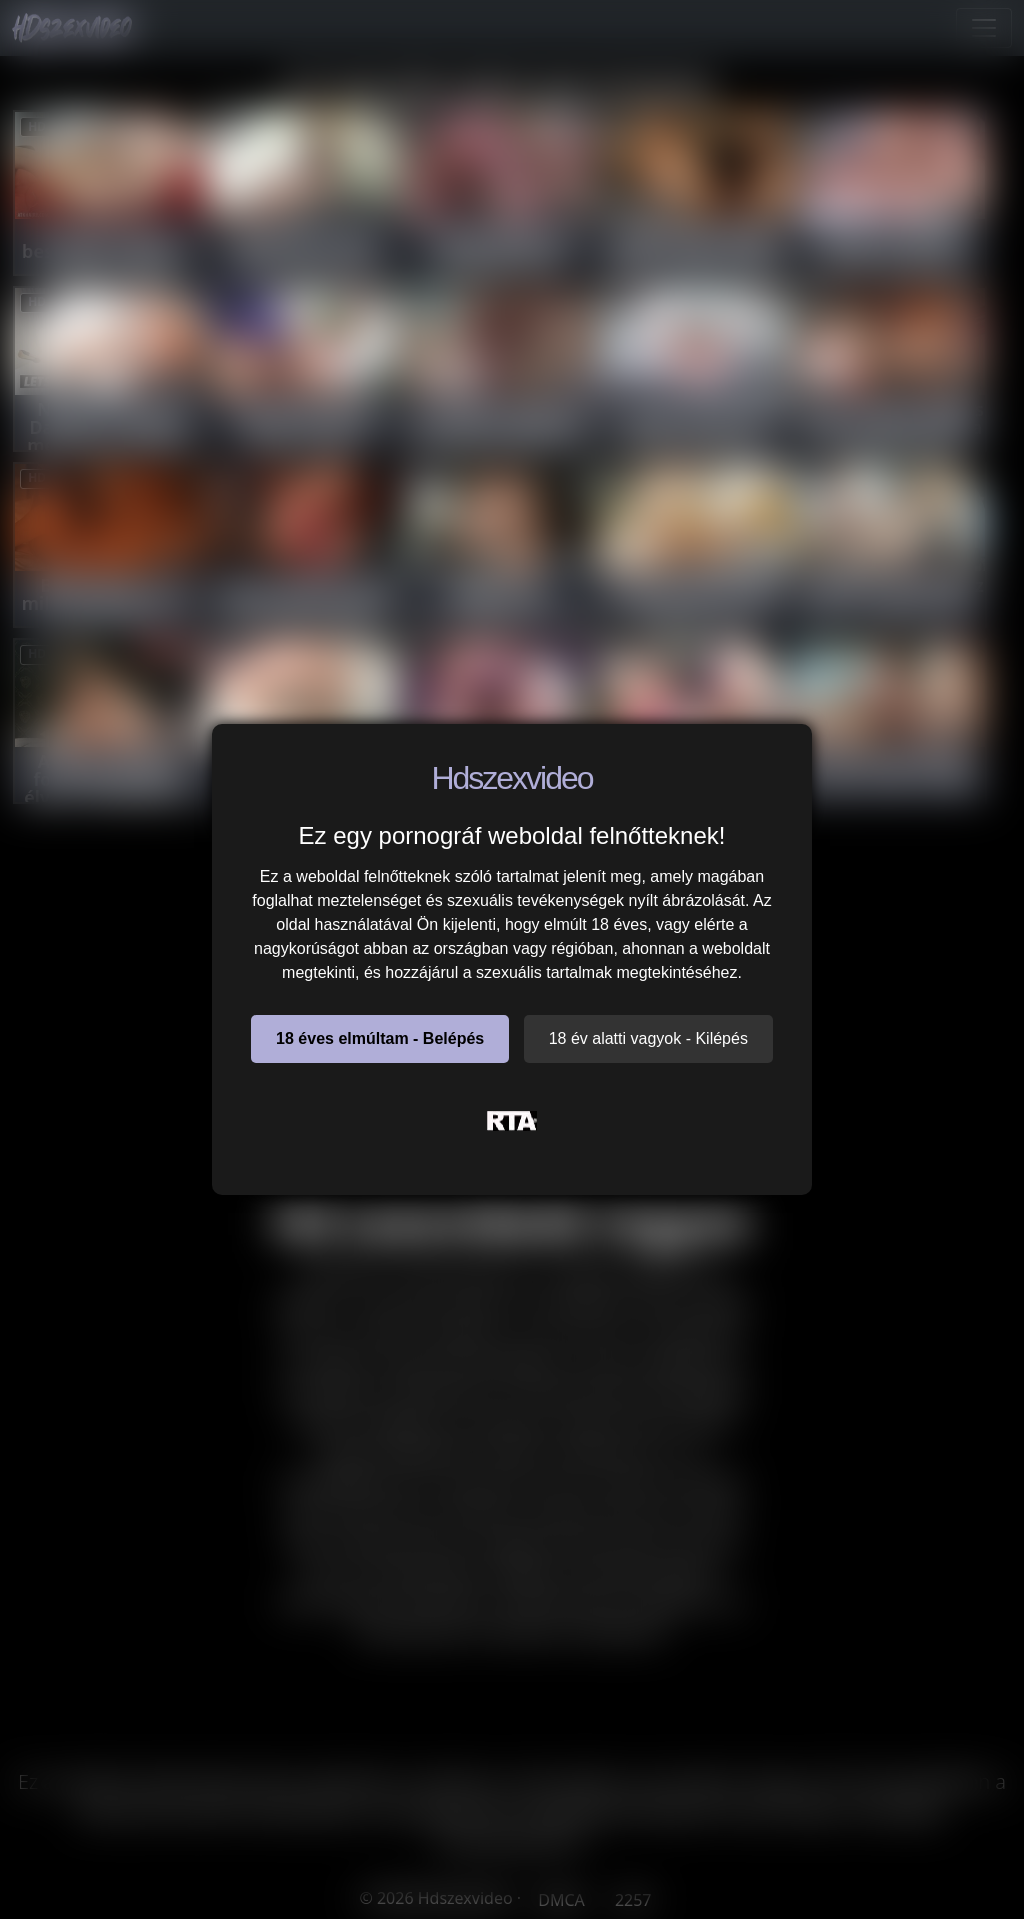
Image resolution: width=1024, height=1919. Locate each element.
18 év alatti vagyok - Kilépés (648, 1038)
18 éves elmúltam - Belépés (380, 1038)
